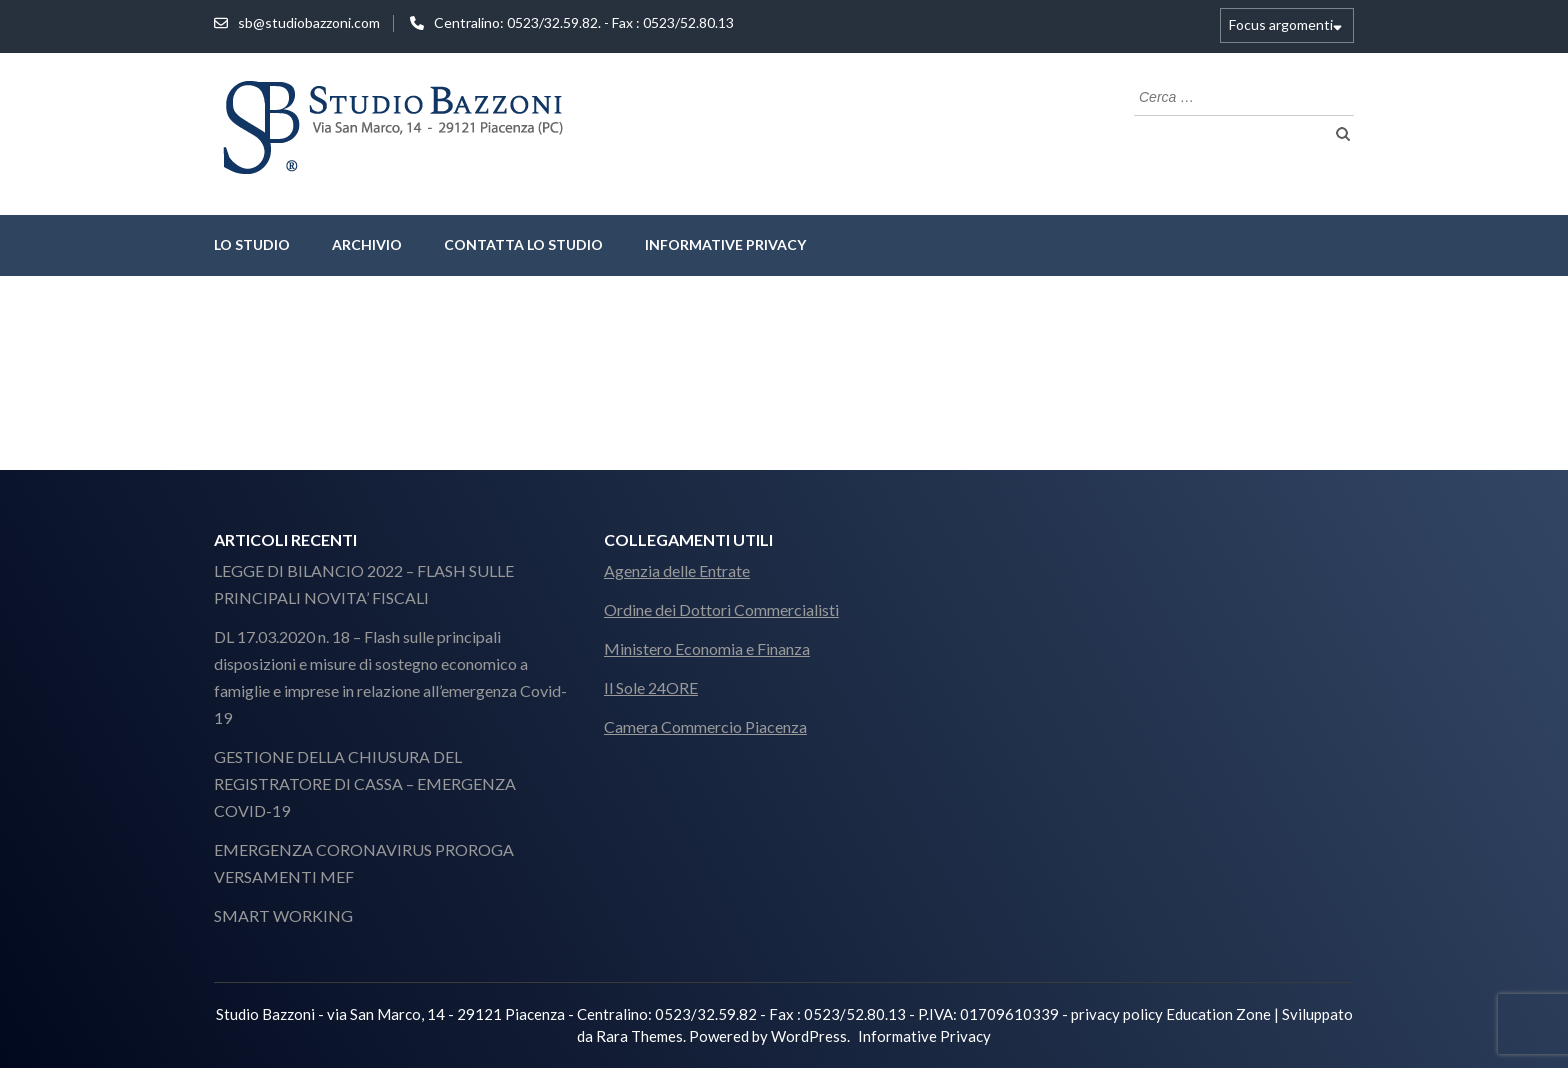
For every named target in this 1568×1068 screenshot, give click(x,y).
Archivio (367, 244)
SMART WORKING (283, 915)
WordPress (809, 1036)
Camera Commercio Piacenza (705, 726)
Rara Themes (639, 1036)
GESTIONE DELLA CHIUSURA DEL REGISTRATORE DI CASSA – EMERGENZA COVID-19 (365, 783)
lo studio (252, 244)
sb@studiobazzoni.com (309, 22)
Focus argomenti (1281, 24)
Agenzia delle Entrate (677, 570)
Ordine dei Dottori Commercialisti (721, 609)
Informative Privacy (725, 244)
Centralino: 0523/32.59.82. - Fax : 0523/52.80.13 (584, 22)
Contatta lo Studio (523, 244)
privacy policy (1117, 1014)
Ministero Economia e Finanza (707, 648)
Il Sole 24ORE (651, 687)
